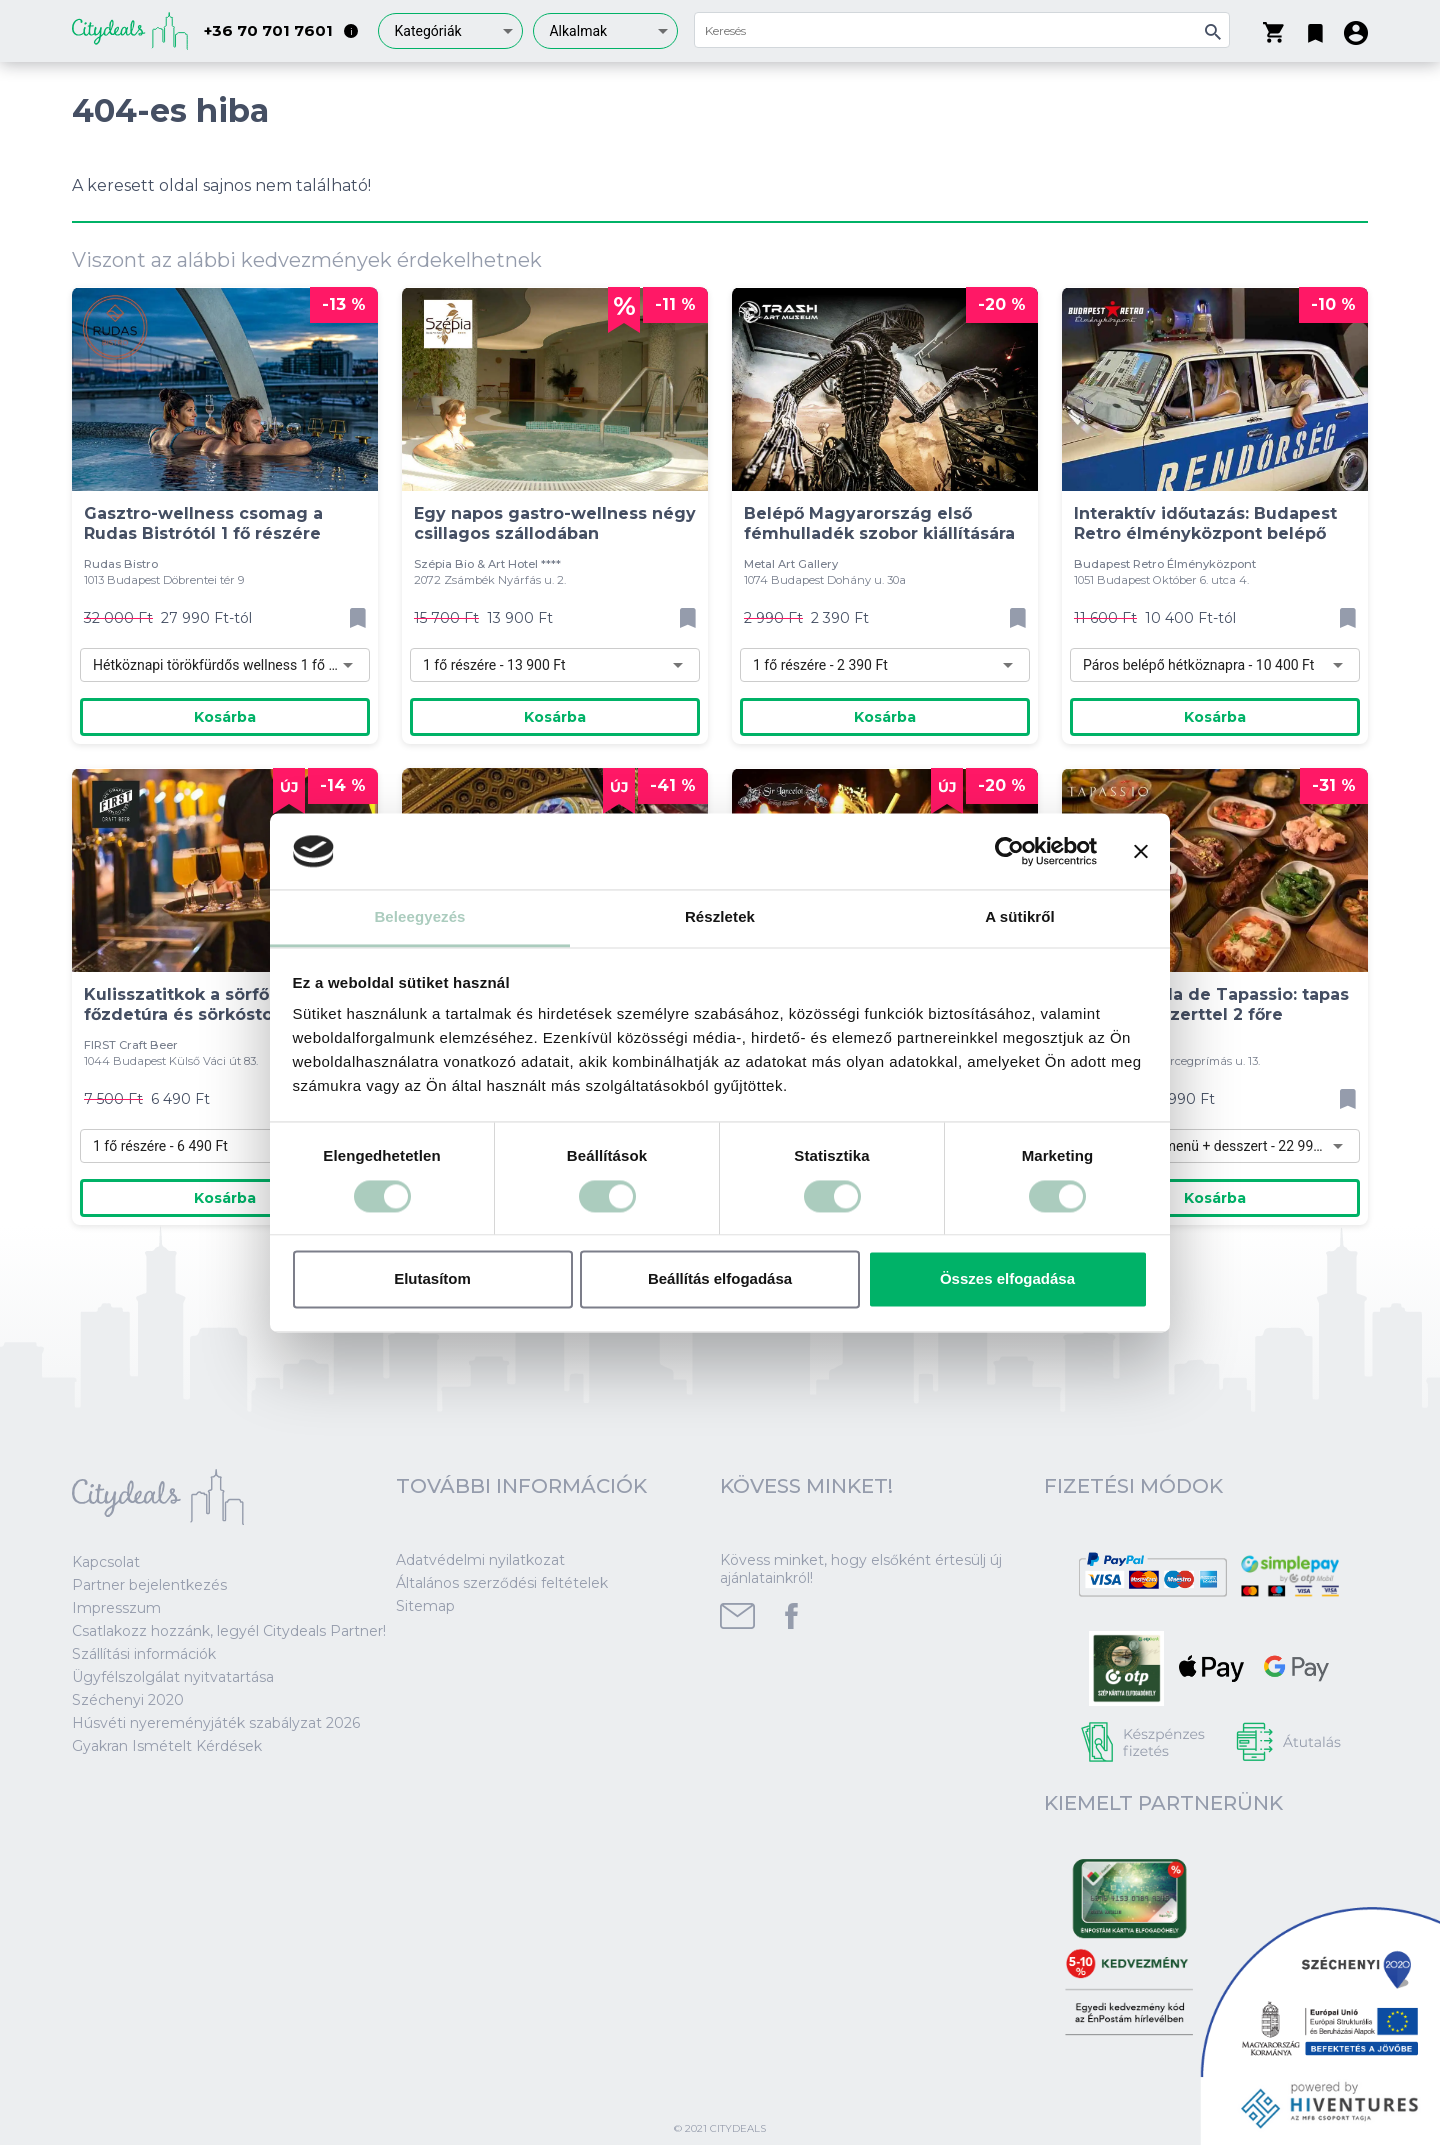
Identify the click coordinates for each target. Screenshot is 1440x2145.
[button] (1315, 29)
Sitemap (425, 1606)
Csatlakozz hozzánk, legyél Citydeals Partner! (229, 1631)
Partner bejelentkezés (149, 1585)
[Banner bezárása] (1141, 851)
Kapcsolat (106, 1562)
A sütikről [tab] (1020, 917)
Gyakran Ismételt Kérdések (167, 1746)
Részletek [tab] (720, 917)
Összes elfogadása (1007, 1279)
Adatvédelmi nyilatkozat (480, 1560)
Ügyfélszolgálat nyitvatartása (173, 1677)
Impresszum (116, 1608)
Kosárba (225, 717)
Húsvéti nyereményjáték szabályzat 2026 (216, 1723)
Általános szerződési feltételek (502, 1583)
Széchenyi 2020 (128, 1700)
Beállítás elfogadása (720, 1279)
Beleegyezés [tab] (419, 917)
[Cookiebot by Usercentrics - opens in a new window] (1009, 851)
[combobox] (450, 31)
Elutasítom (432, 1279)
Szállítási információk (144, 1654)
